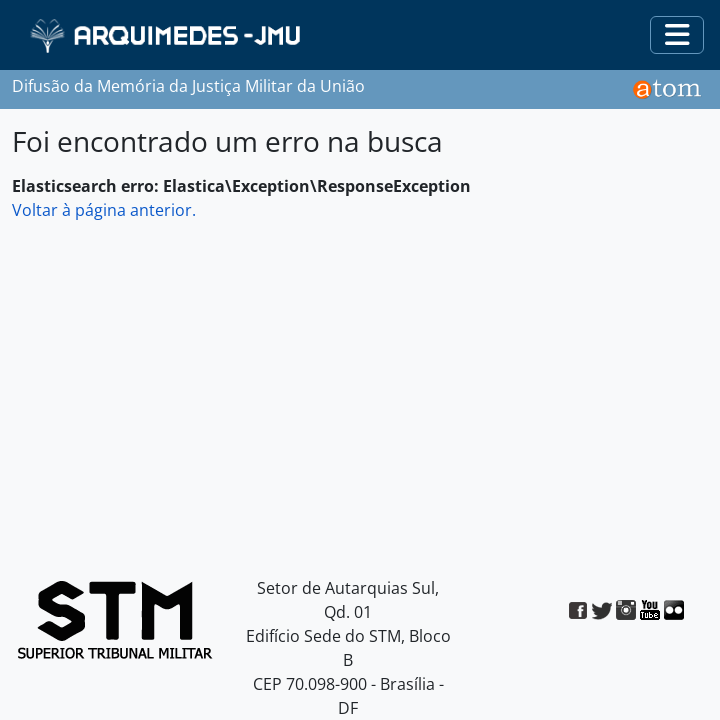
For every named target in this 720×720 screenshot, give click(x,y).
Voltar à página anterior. (104, 210)
